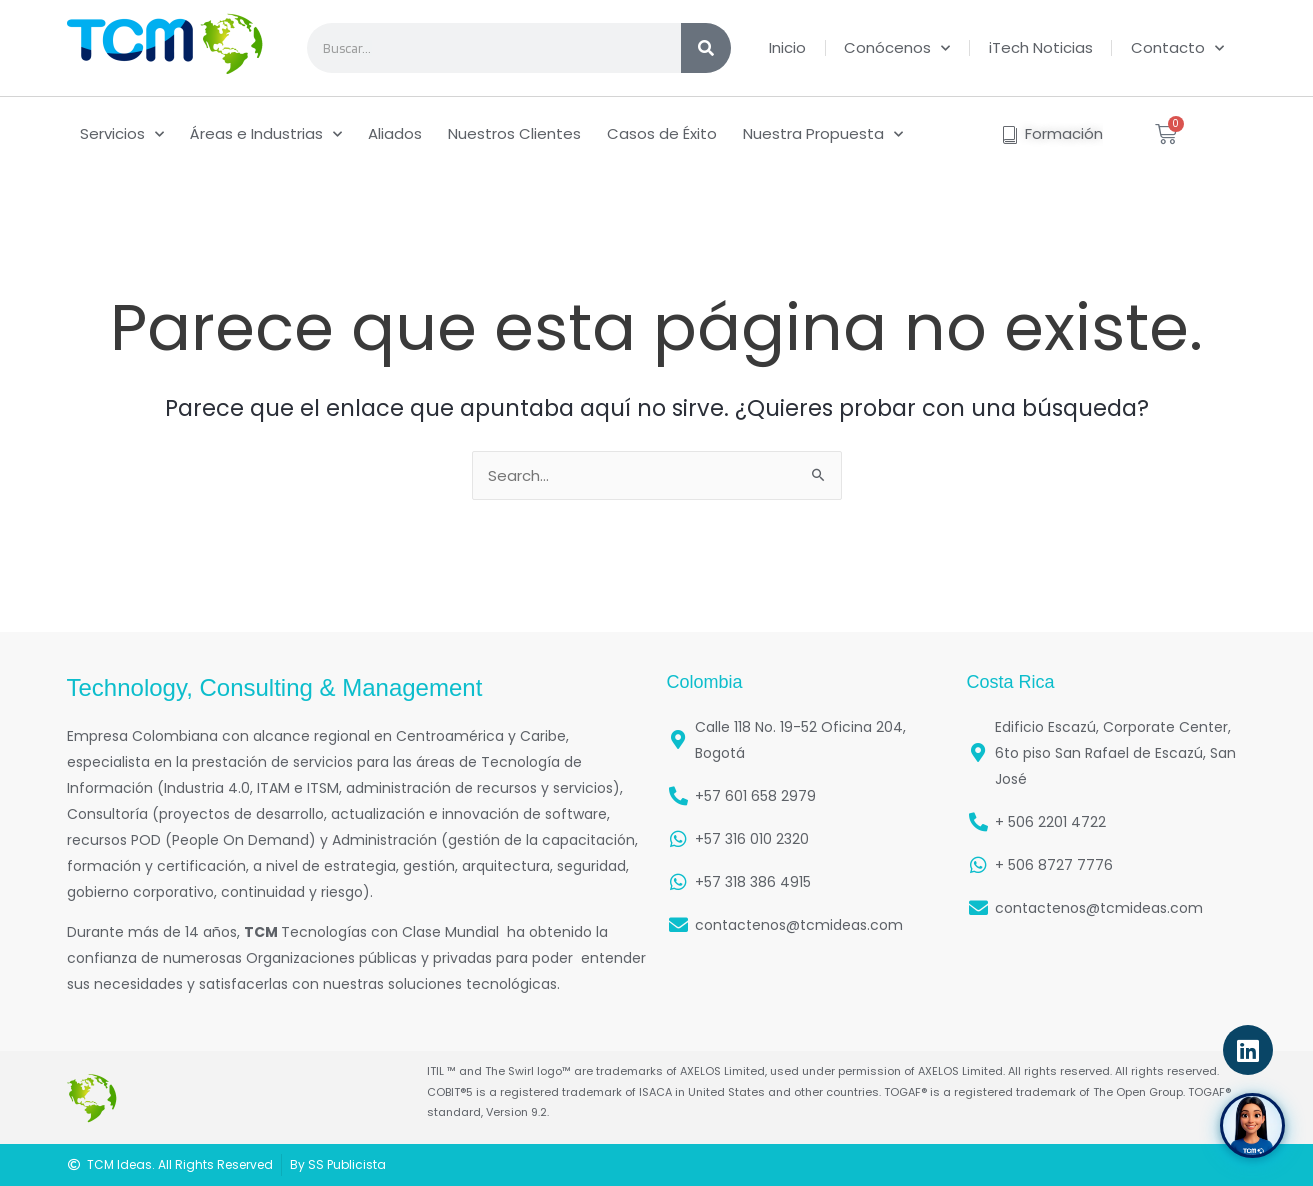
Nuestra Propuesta (823, 134)
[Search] (706, 48)
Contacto (1177, 48)
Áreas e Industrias (266, 134)
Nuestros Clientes (514, 133)
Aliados (395, 133)
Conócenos (897, 48)
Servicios (122, 134)
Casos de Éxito (662, 133)
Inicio (787, 47)
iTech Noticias (1041, 47)
